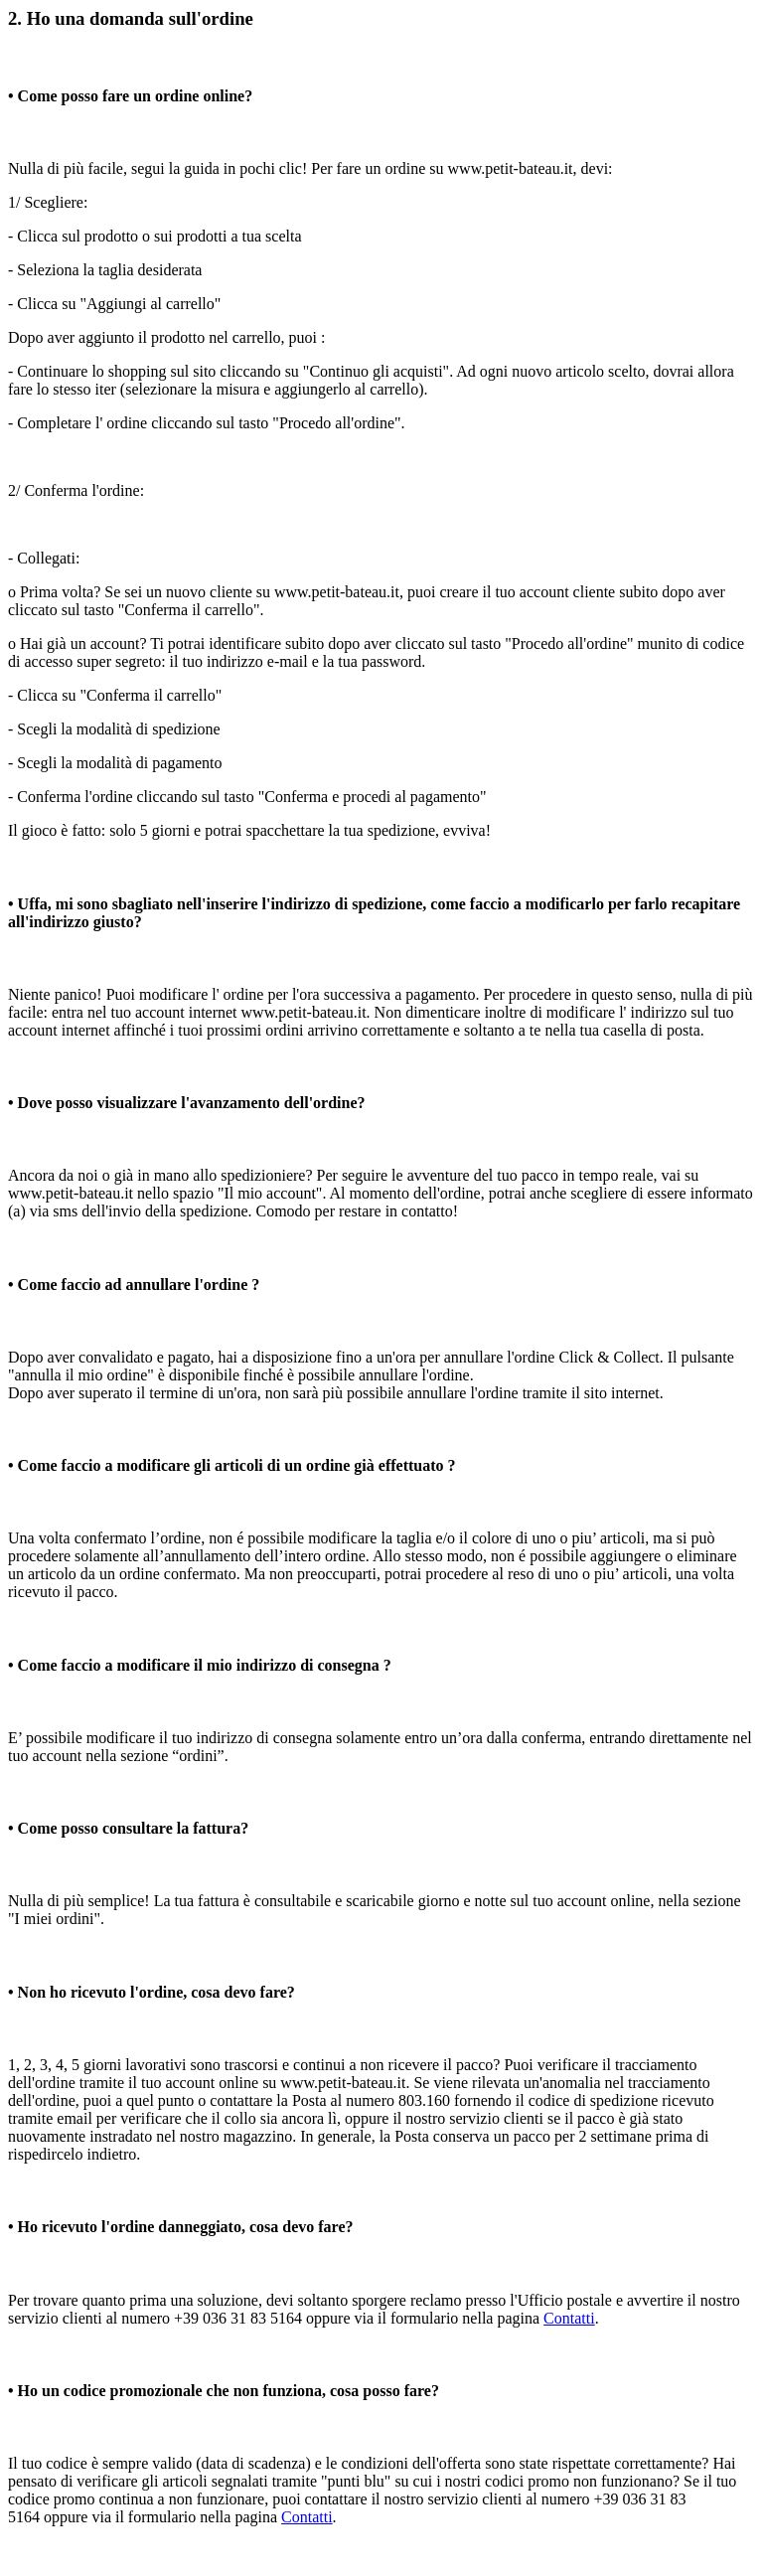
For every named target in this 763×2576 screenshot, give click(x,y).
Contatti (569, 2318)
